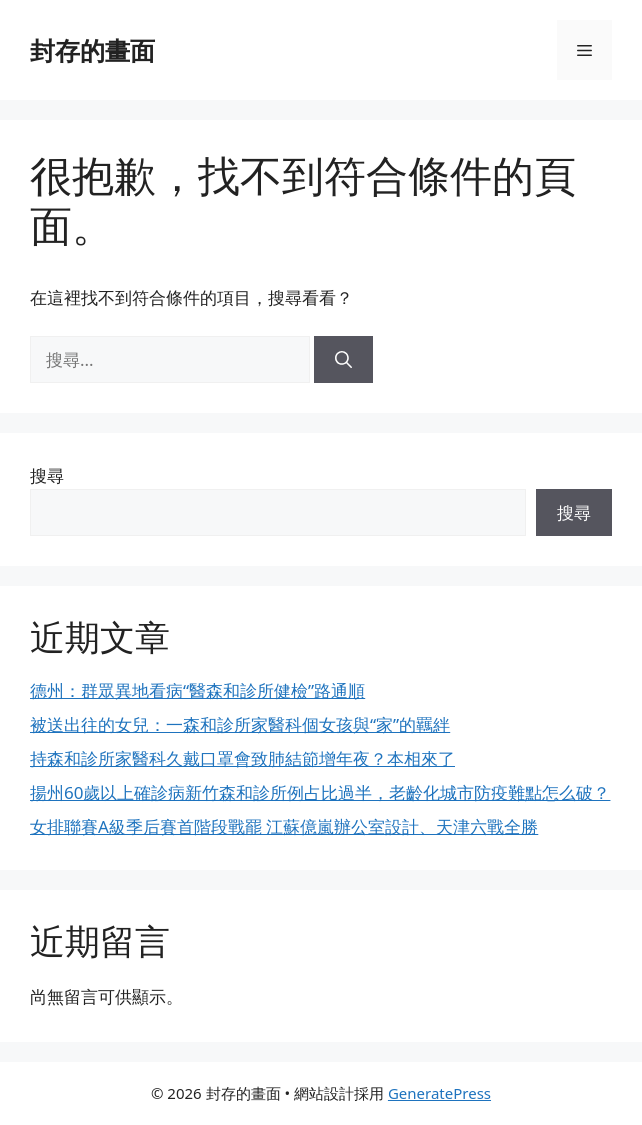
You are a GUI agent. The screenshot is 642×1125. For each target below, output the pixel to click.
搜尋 (47, 475)
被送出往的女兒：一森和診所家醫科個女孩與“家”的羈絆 (240, 724)
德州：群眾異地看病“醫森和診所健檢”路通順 (197, 690)
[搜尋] (343, 360)
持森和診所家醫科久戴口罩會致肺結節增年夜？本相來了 (242, 758)
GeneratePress (439, 1093)
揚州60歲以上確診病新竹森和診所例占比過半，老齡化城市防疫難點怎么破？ (320, 792)
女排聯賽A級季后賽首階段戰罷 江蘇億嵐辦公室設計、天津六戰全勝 (284, 826)
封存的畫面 (92, 50)
